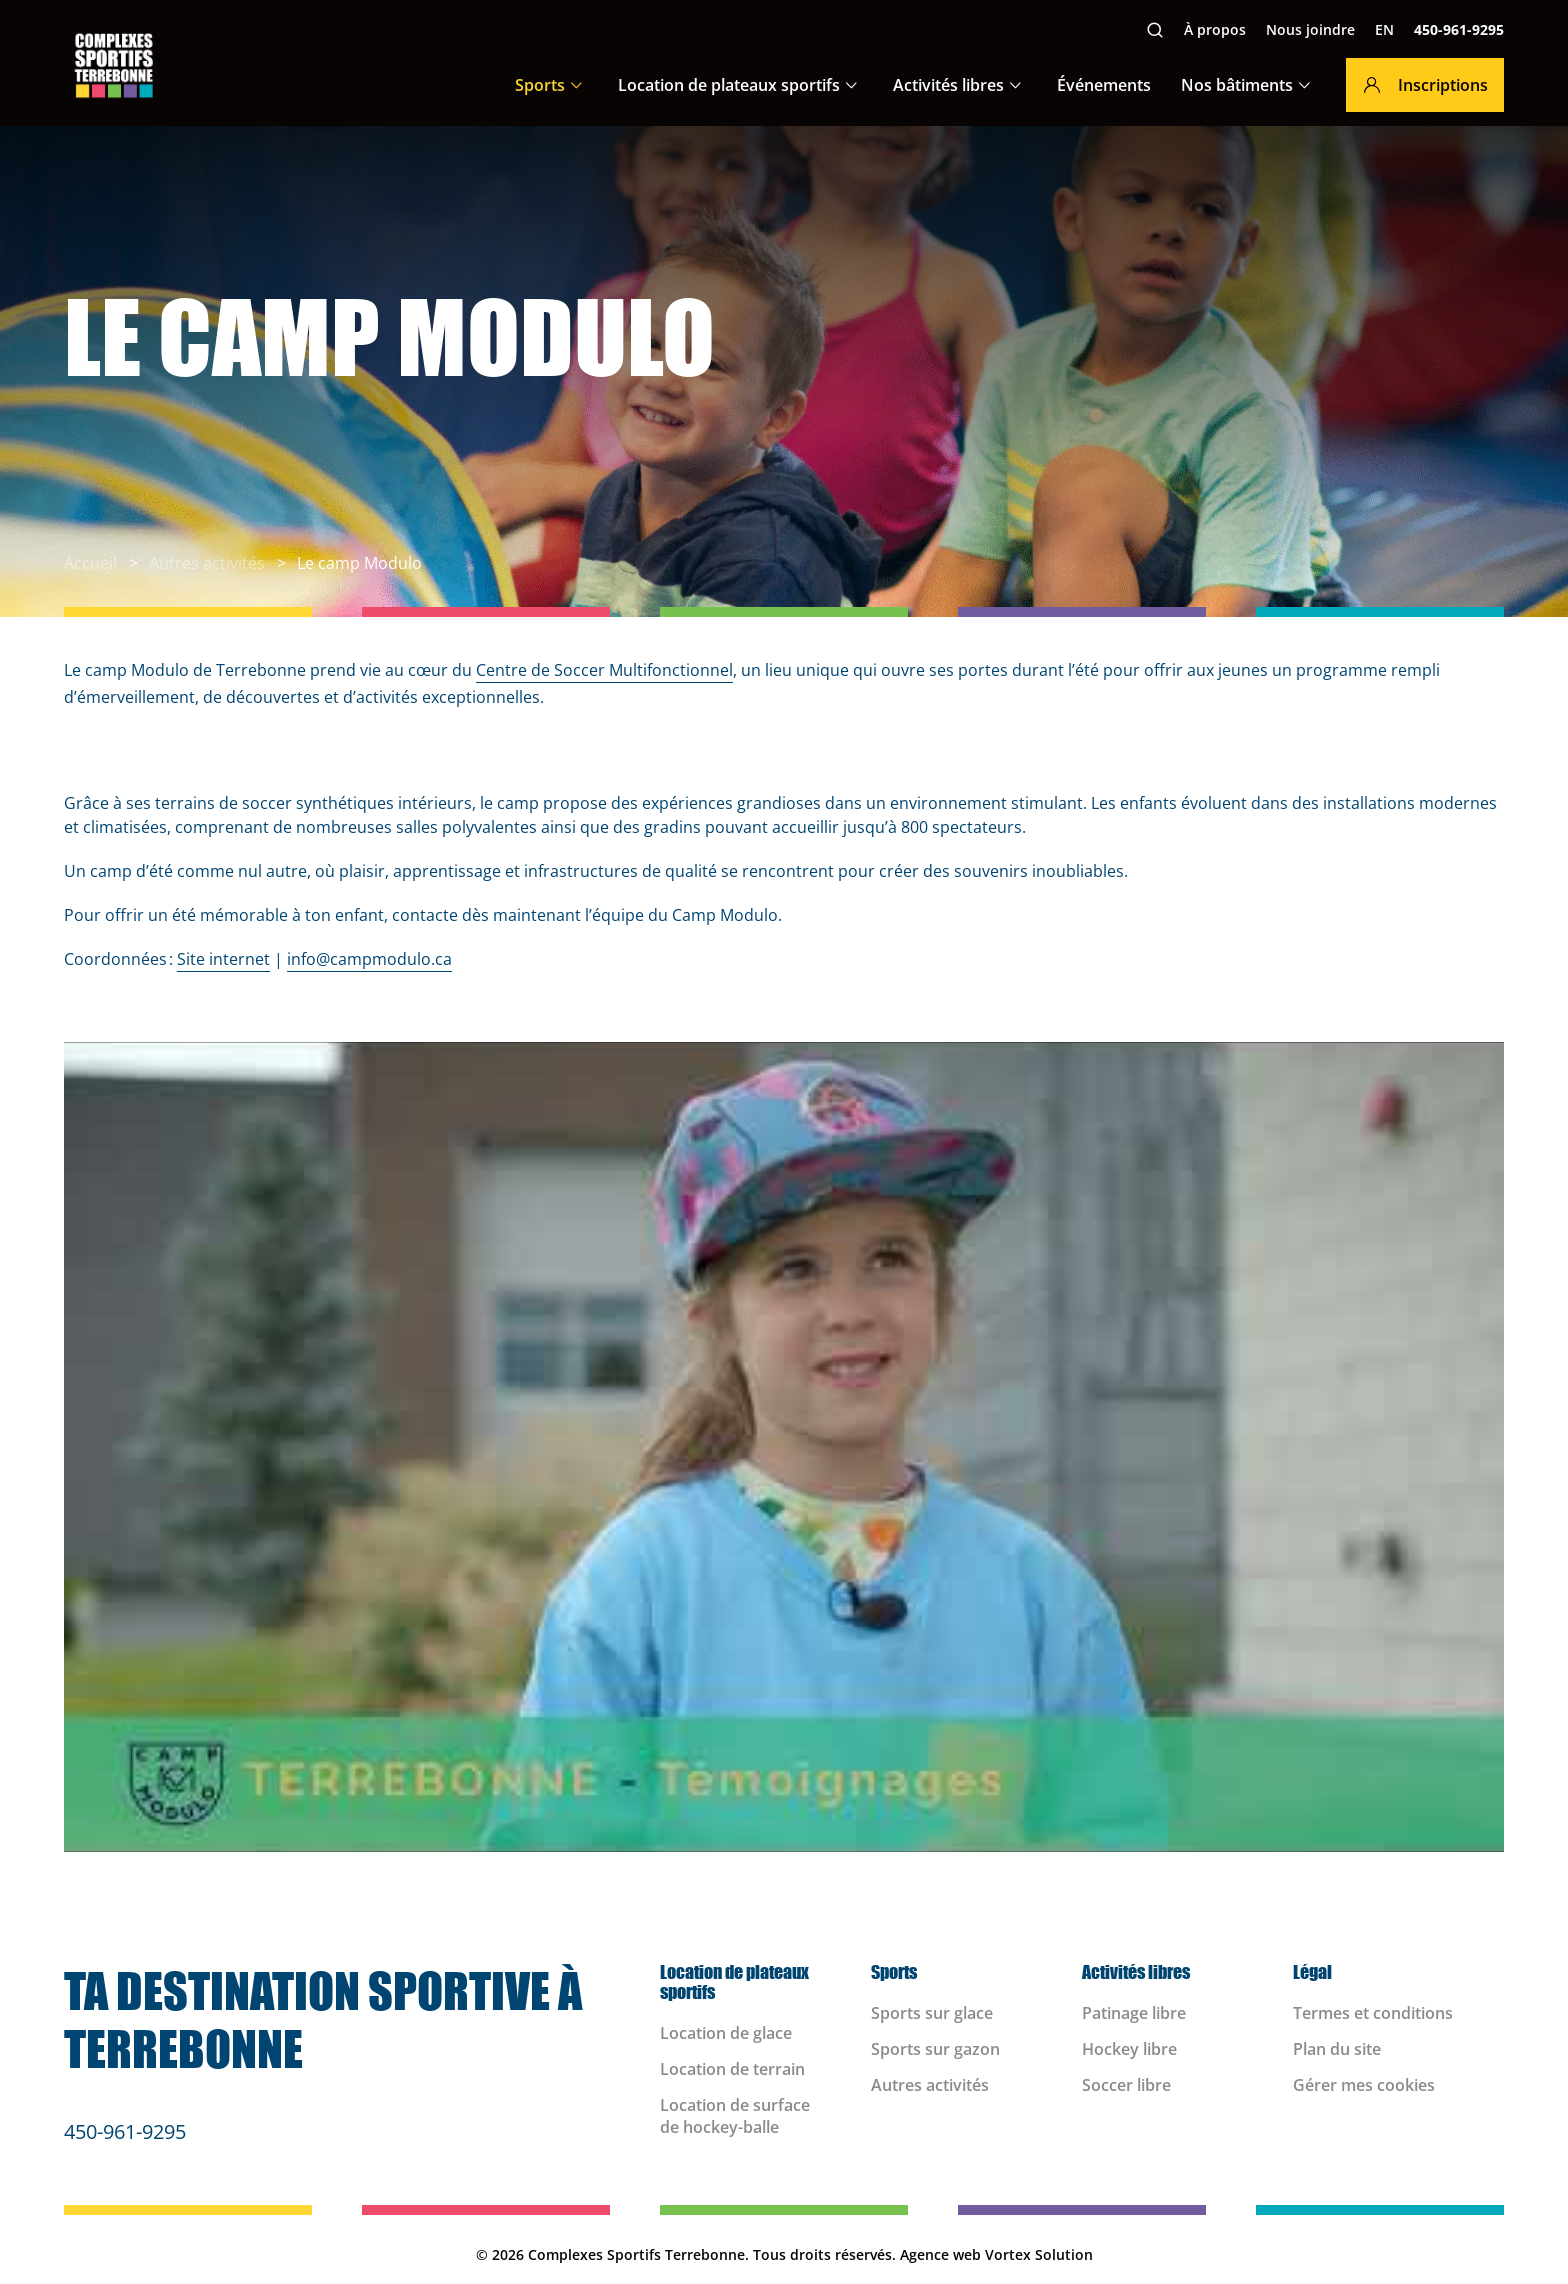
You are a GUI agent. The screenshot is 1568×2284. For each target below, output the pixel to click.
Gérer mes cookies (1364, 2085)
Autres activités (930, 2085)
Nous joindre (1310, 29)
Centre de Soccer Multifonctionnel (604, 670)
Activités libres (948, 85)
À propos (1215, 29)
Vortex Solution (1039, 2254)
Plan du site (1337, 2049)
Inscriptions (1425, 85)
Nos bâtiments (1237, 85)
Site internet (223, 959)
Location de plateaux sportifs (729, 85)
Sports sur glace (932, 2013)
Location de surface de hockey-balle (735, 2116)
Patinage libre (1134, 2013)
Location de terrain (732, 2069)
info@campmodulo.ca (369, 959)
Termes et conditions (1373, 2013)
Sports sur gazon (935, 2049)
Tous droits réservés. (824, 2254)
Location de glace (726, 2033)
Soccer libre (1126, 2085)
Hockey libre (1129, 2049)
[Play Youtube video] (784, 1447)
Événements (1104, 85)
